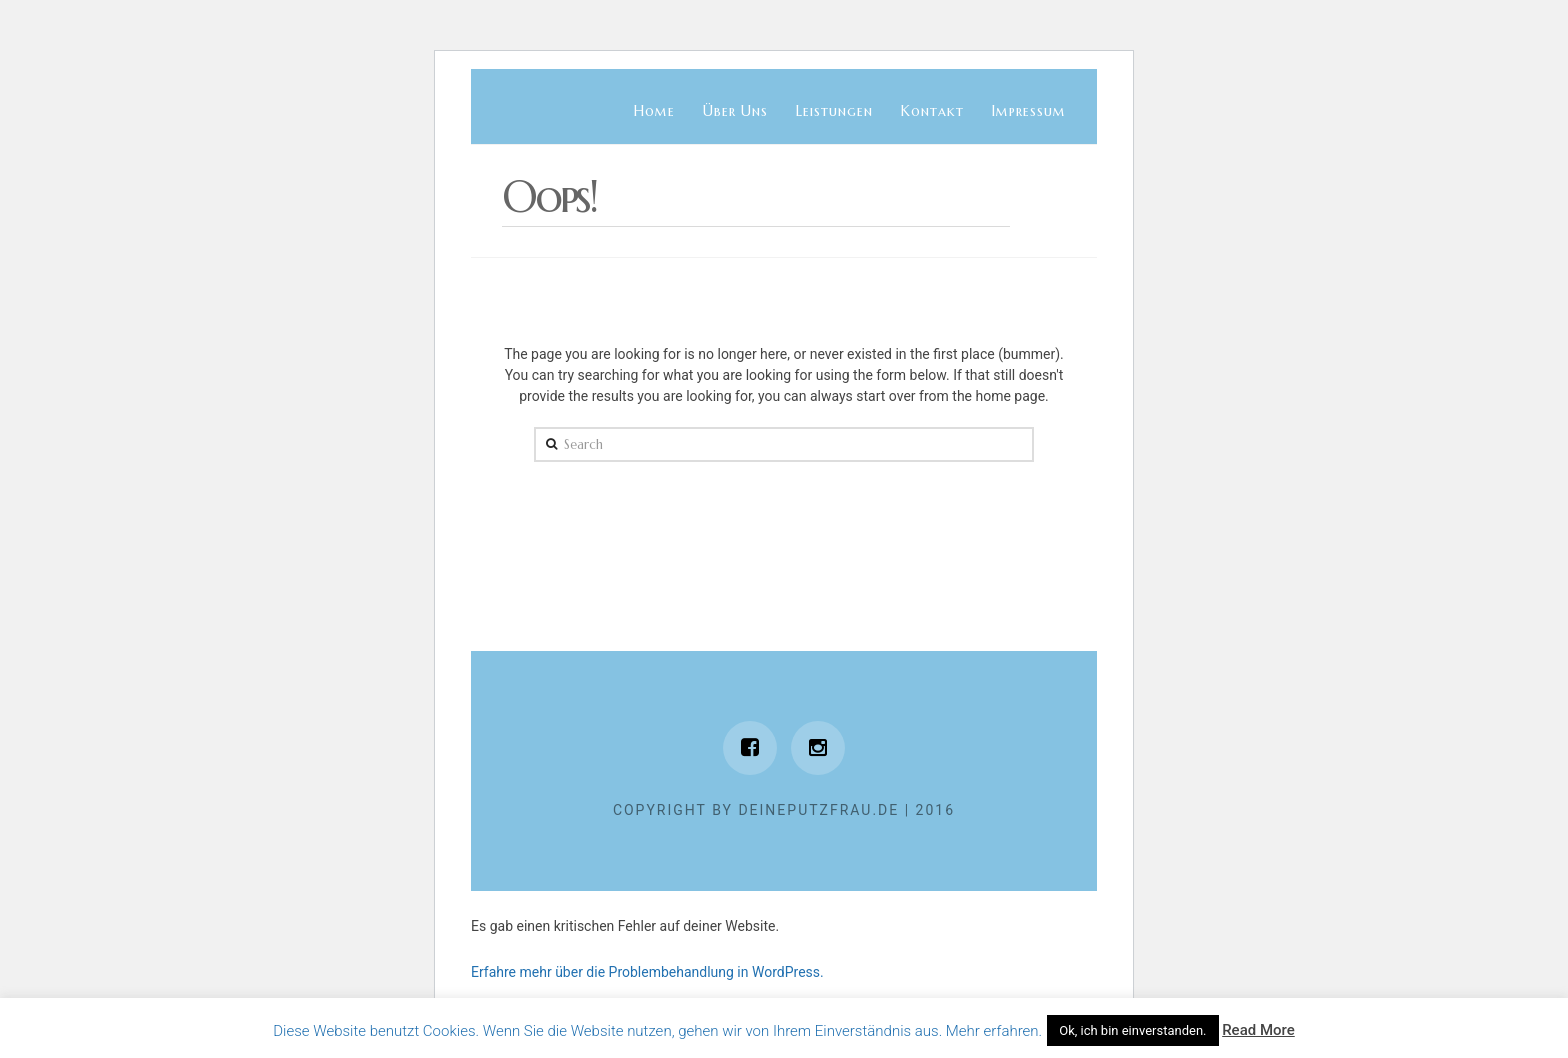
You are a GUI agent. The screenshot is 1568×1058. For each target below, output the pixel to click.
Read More (1258, 1030)
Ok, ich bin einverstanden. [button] (1132, 1030)
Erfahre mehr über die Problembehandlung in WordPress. (647, 972)
